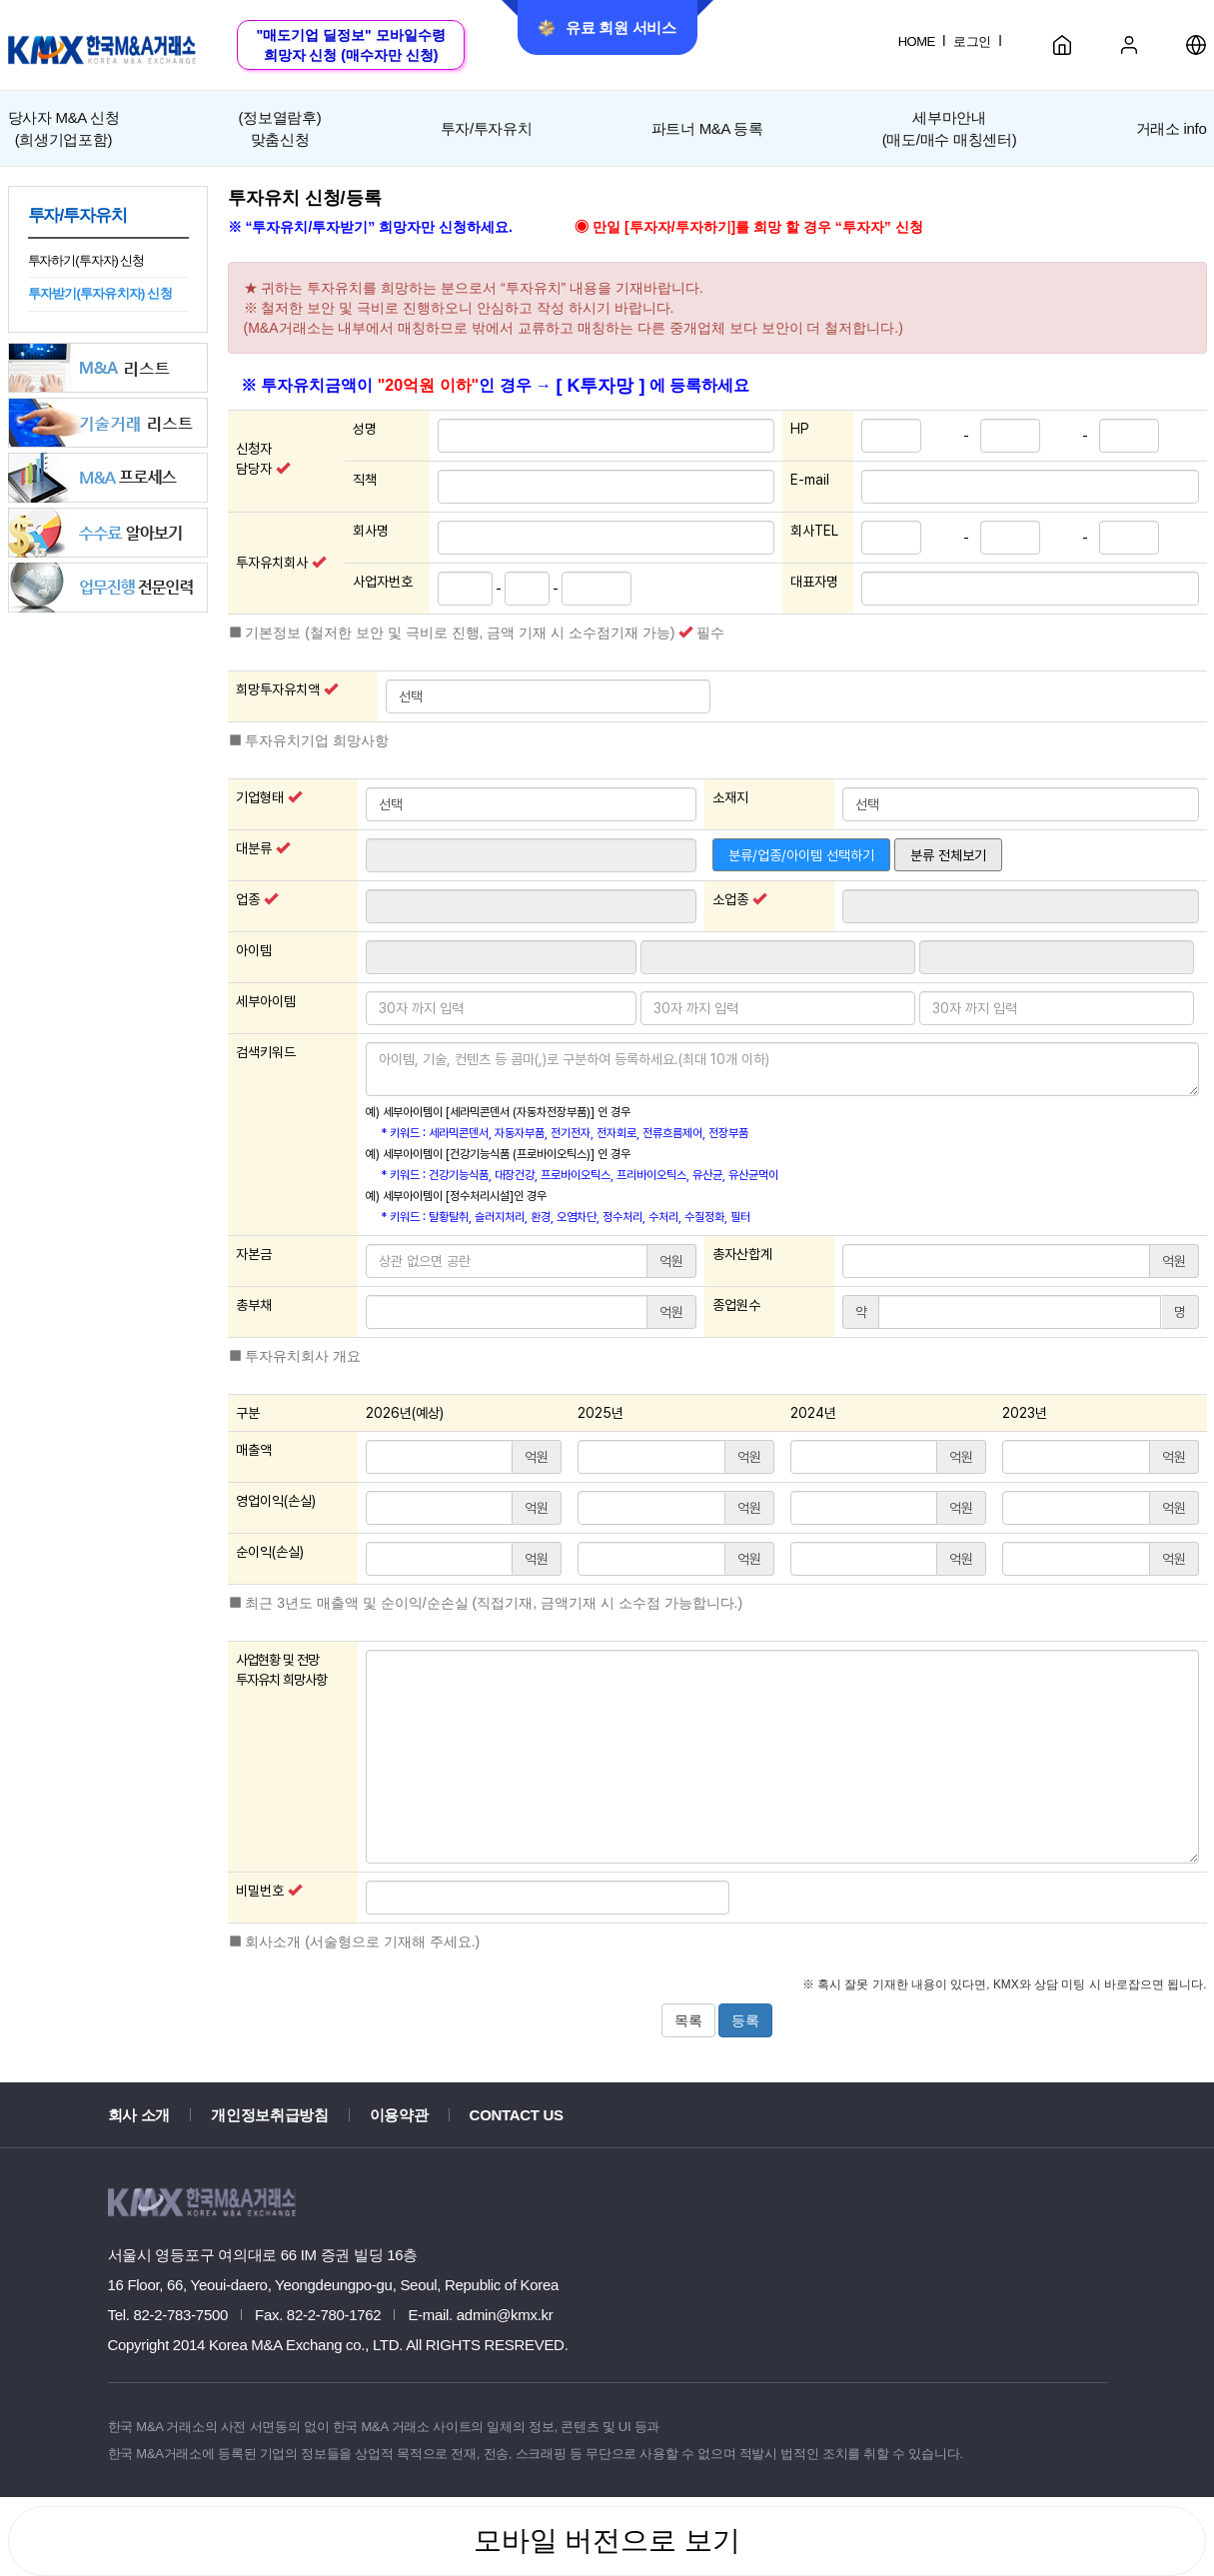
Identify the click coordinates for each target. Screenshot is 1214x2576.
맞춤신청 (280, 127)
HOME (916, 41)
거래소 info (1171, 128)
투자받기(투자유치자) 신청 (100, 293)
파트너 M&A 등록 (707, 128)
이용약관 (399, 2114)
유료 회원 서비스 (607, 28)
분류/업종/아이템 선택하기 (801, 855)
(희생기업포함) (64, 127)
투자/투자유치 (487, 128)
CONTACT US (517, 2114)
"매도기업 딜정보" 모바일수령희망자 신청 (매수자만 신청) (350, 45)
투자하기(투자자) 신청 (86, 260)
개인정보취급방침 (270, 2114)
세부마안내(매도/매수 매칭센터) (949, 128)
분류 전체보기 (948, 855)
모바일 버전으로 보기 (607, 2540)
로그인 (971, 41)
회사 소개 (139, 2114)
